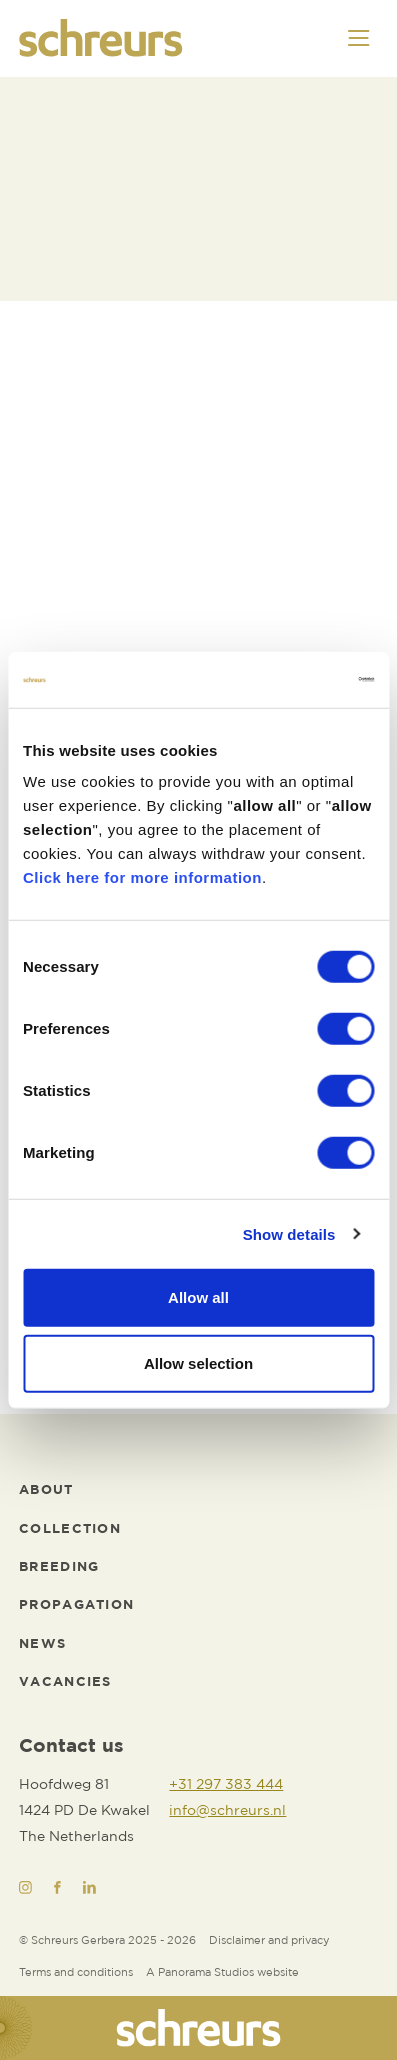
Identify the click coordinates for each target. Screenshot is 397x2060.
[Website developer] (222, 1973)
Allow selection (198, 1362)
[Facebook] (57, 1887)
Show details (289, 1233)
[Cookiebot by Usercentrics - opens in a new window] (286, 680)
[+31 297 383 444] (227, 1785)
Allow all (198, 1297)
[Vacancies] (65, 1683)
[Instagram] (25, 1887)
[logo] (101, 38)
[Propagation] (76, 1606)
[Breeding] (59, 1568)
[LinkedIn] (89, 1887)
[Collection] (70, 1530)
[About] (46, 1491)
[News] (42, 1645)
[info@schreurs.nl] (227, 1811)
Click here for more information (142, 877)
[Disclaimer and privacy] (269, 1941)
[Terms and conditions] (76, 1973)
